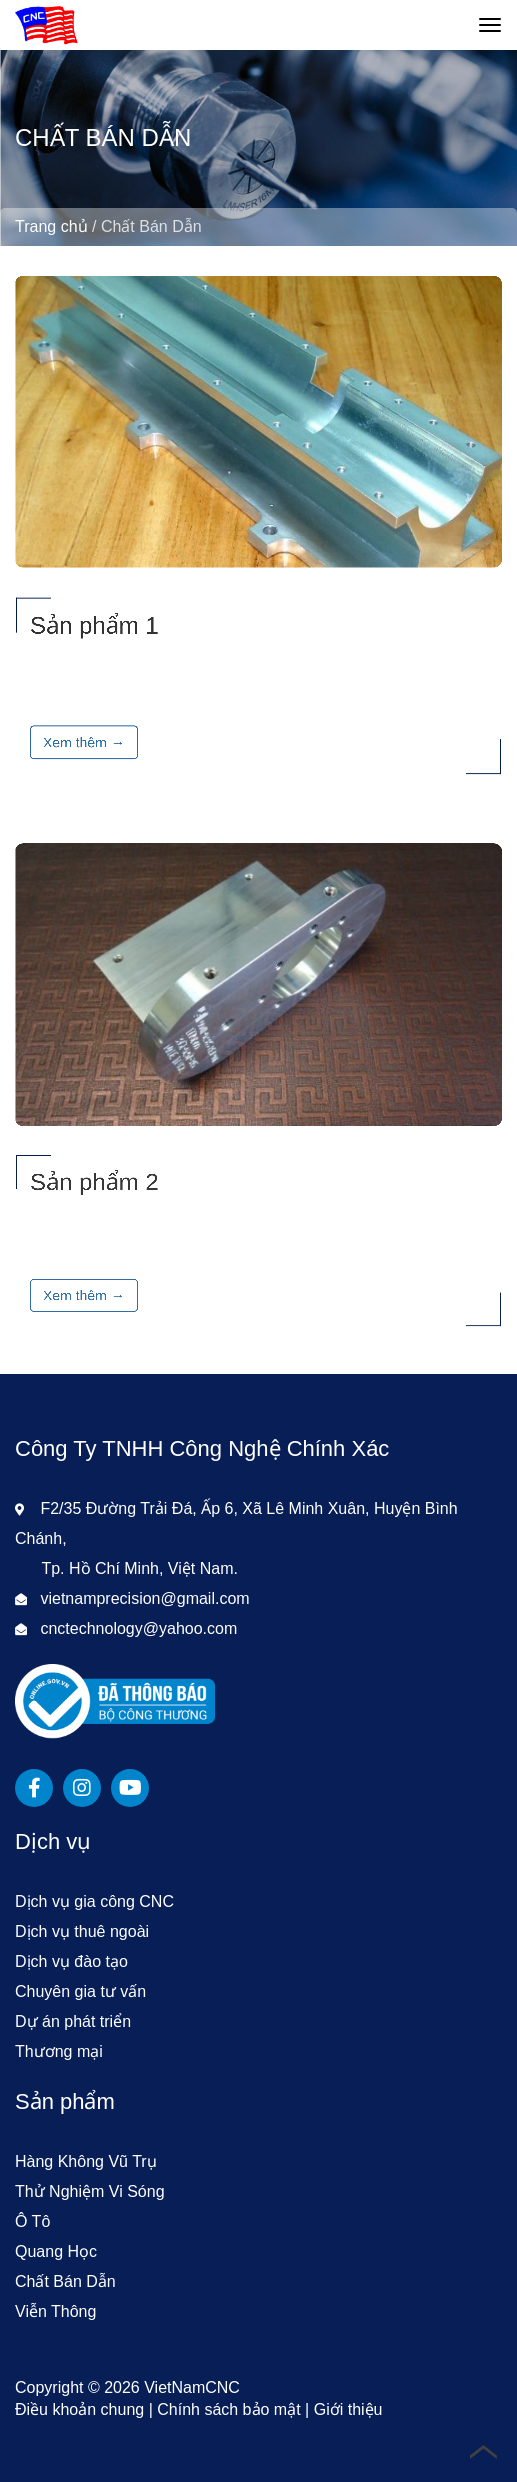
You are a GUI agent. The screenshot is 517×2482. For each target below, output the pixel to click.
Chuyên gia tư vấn (80, 1991)
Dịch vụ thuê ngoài (82, 1931)
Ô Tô (32, 2221)
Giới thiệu (348, 2409)
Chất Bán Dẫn (65, 2281)
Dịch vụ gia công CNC (94, 1901)
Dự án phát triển (73, 2021)
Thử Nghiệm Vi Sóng (90, 2191)
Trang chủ (51, 226)
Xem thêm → (84, 741)
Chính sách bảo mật (228, 2409)
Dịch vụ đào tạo (71, 1961)
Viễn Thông (55, 2311)
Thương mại (59, 2051)
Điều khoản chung (79, 2409)
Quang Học (56, 2251)
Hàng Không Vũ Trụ (86, 2161)
